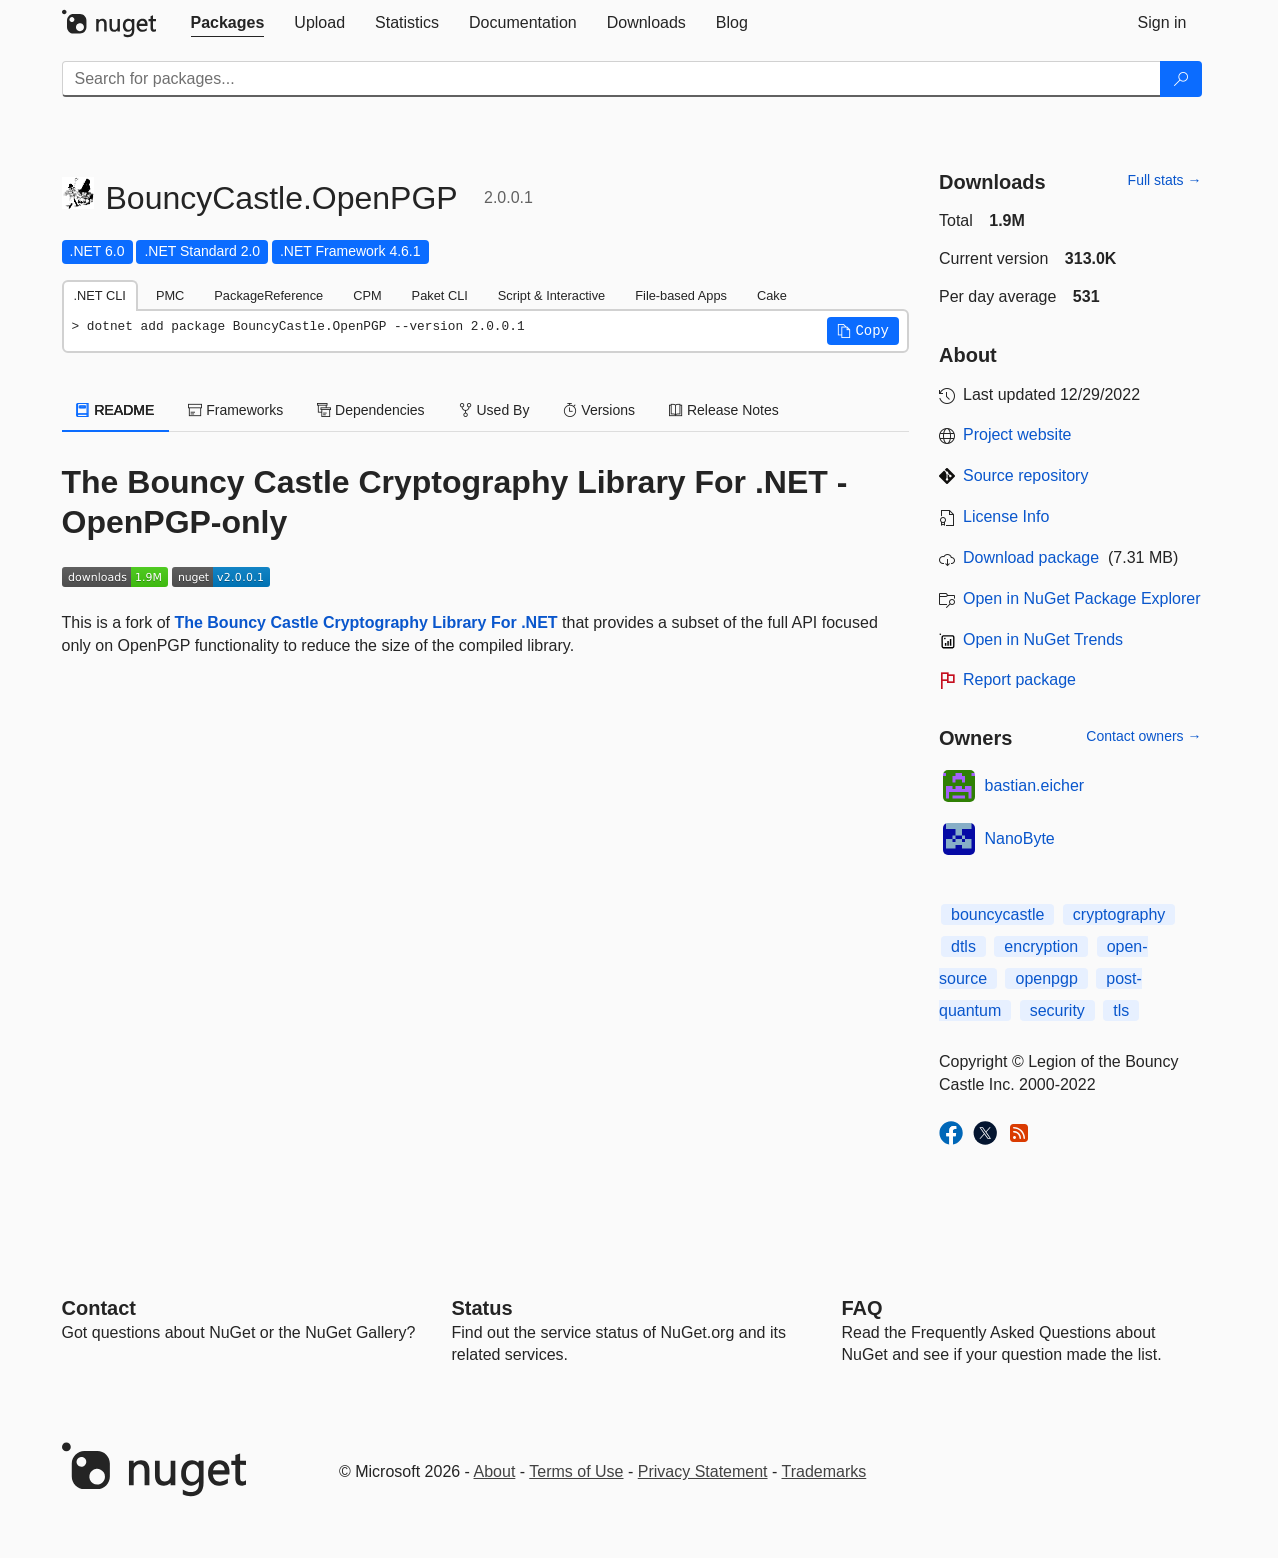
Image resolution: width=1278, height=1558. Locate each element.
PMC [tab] (170, 295)
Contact (99, 1308)
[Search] (1181, 79)
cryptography (1119, 914)
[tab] (228, 23)
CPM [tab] (367, 295)
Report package (1019, 679)
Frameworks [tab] (235, 410)
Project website (1017, 434)
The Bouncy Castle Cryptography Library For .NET (365, 622)
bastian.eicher (1035, 785)
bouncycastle (997, 914)
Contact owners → (1143, 736)
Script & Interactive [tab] (551, 295)
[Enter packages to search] (611, 79)
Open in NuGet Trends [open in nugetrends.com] (1043, 639)
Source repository (1025, 475)
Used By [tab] (494, 410)
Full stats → (1165, 180)
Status (482, 1308)
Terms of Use (576, 1471)
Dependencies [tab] (370, 410)
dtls (963, 946)
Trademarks (824, 1471)
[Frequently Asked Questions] (862, 1308)
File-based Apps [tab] (681, 295)
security (1057, 1010)
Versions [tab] (599, 410)
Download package (1031, 557)
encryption (1041, 946)
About (495, 1471)
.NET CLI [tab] (100, 295)
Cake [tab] (772, 295)
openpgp (1046, 978)
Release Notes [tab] (724, 410)
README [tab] (116, 410)
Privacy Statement (703, 1471)
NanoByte (1020, 838)
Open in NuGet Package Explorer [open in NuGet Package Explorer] (1081, 598)
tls (1121, 1010)
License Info (1006, 516)
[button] (863, 331)
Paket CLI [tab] (440, 295)
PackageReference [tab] (268, 295)
